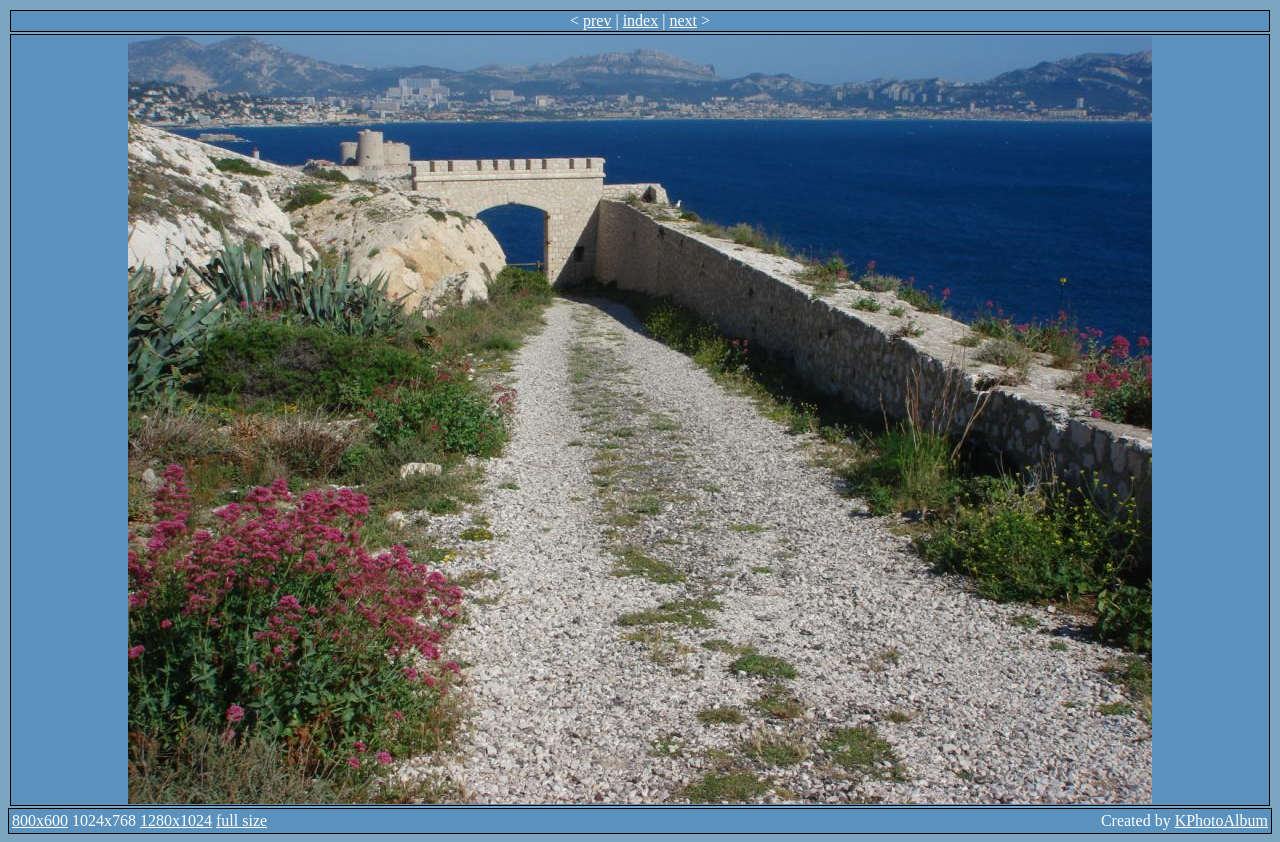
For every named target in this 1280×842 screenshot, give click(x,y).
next (683, 20)
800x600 (40, 820)
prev (597, 20)
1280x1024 (176, 820)
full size (241, 820)
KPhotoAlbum (1221, 820)
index (641, 20)
